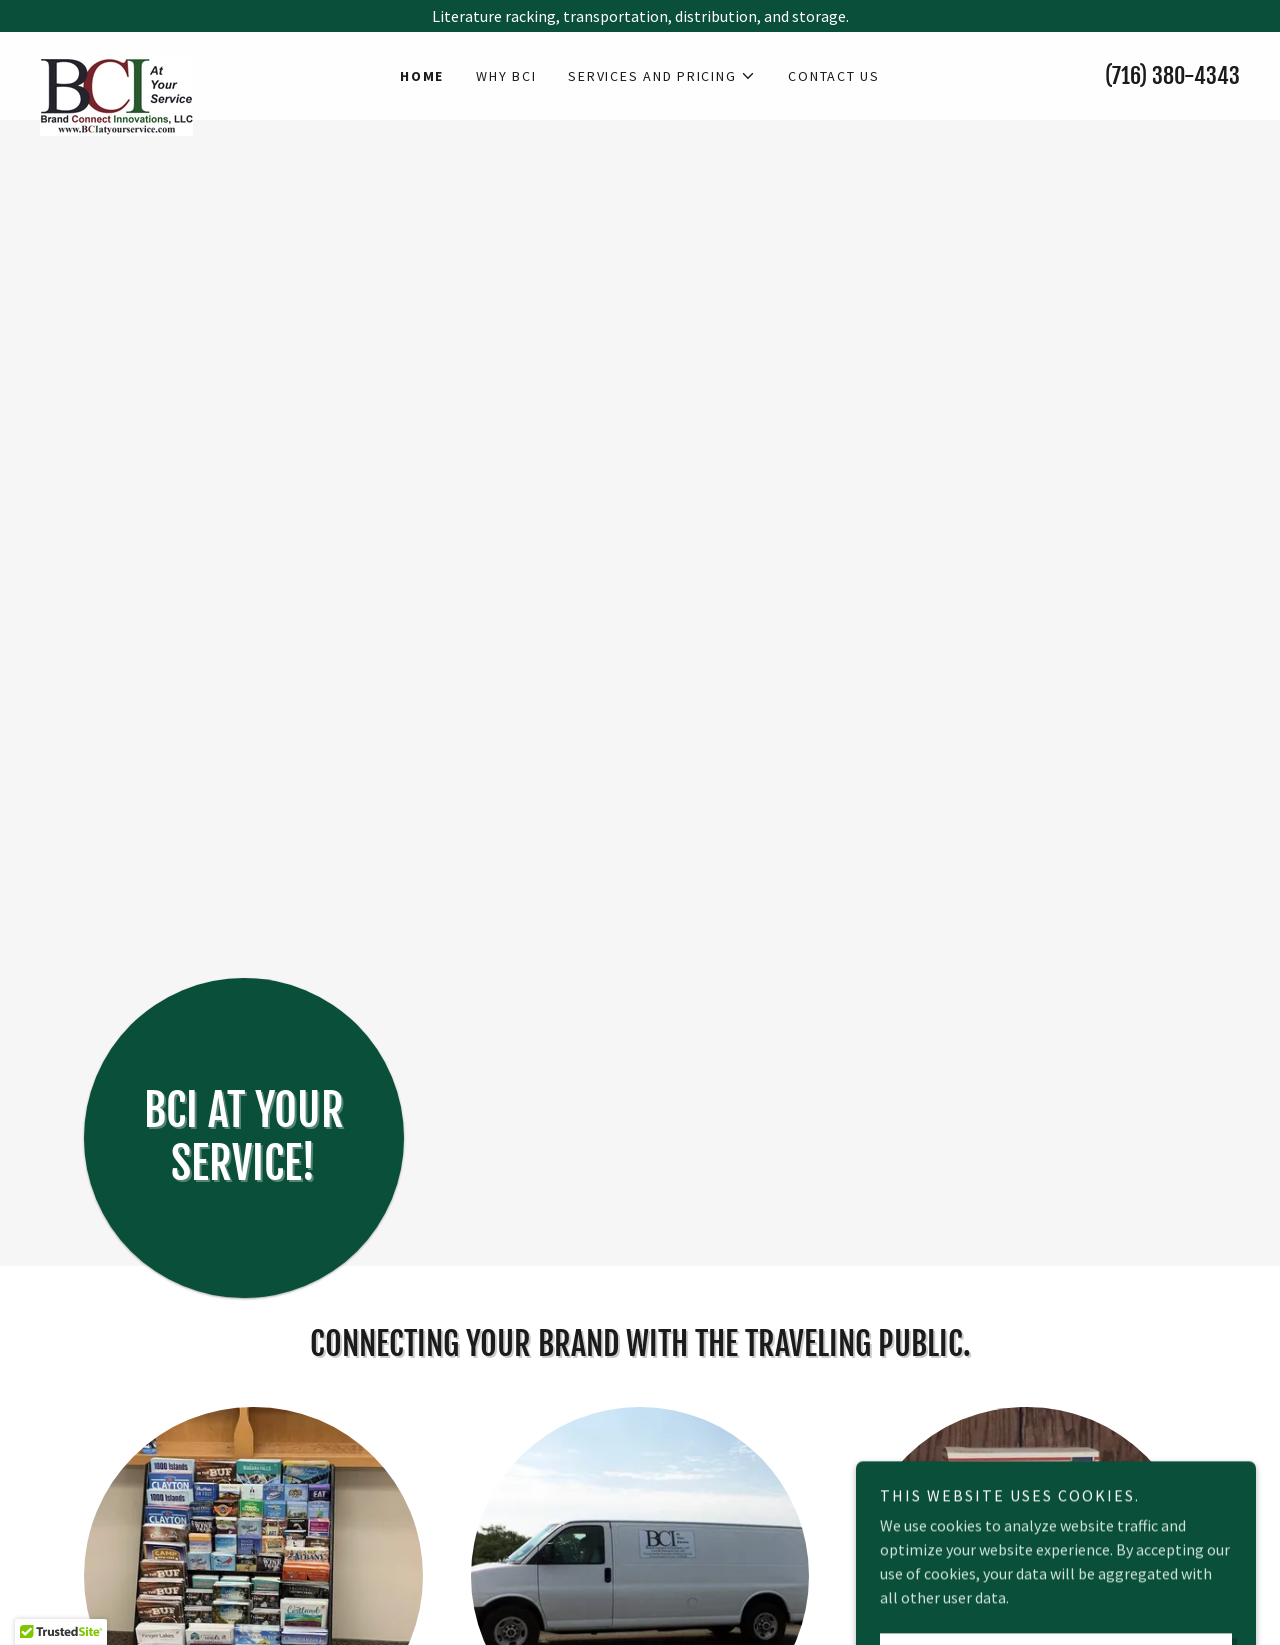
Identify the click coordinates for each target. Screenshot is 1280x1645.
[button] (662, 76)
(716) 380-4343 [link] (1172, 75)
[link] (190, 64)
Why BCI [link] (506, 76)
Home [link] (422, 76)
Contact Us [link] (834, 76)
